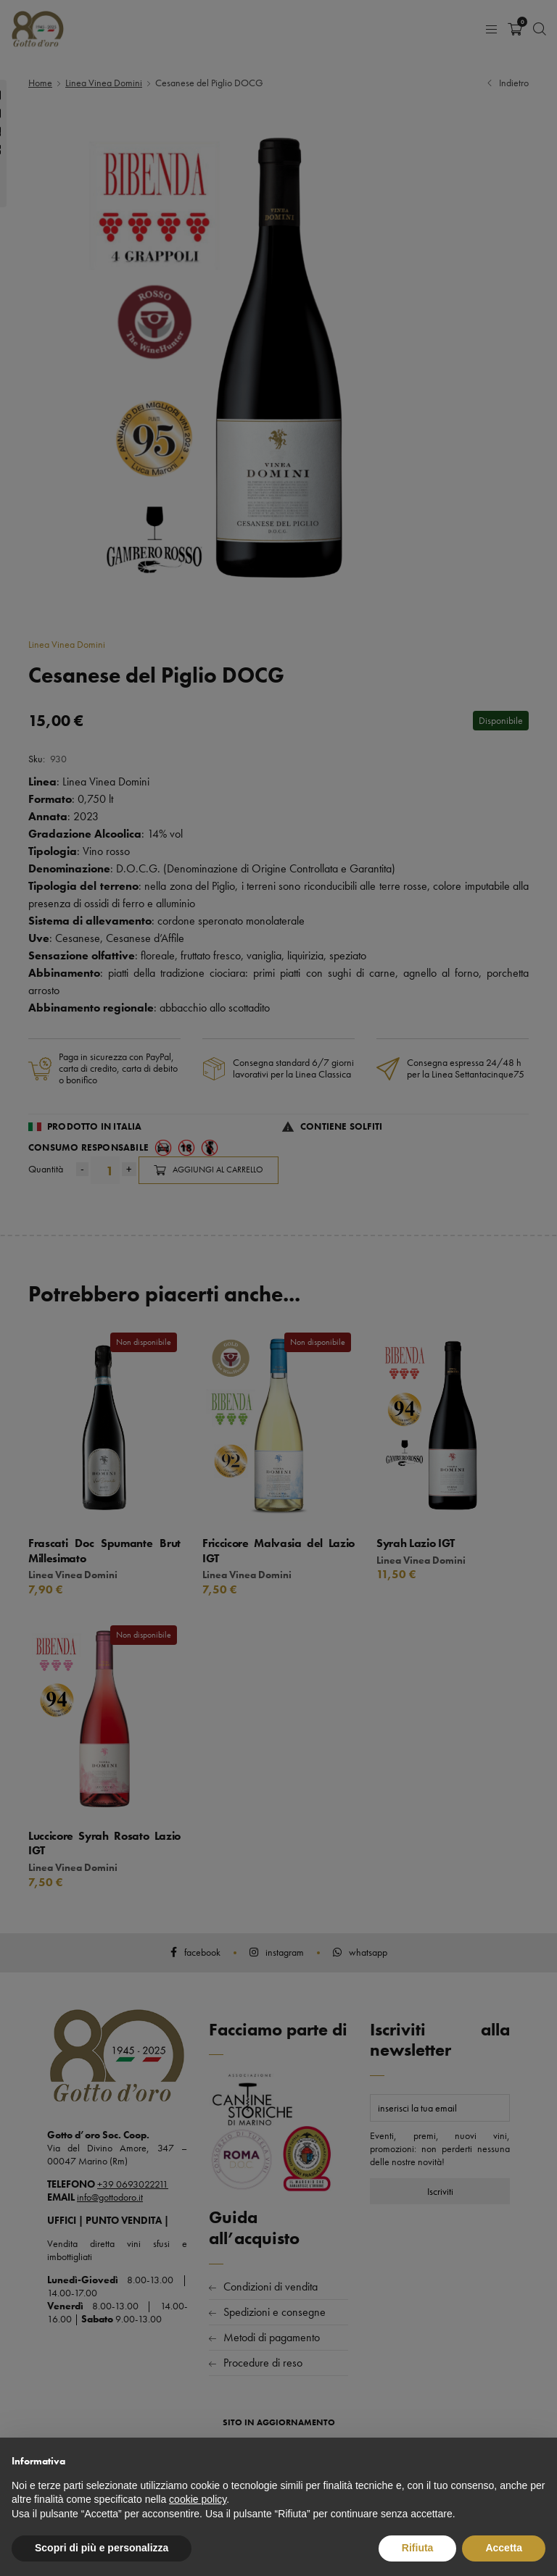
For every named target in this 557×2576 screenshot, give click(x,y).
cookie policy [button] (197, 2499)
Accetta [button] (503, 2548)
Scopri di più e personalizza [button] (101, 2548)
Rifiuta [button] (418, 2548)
